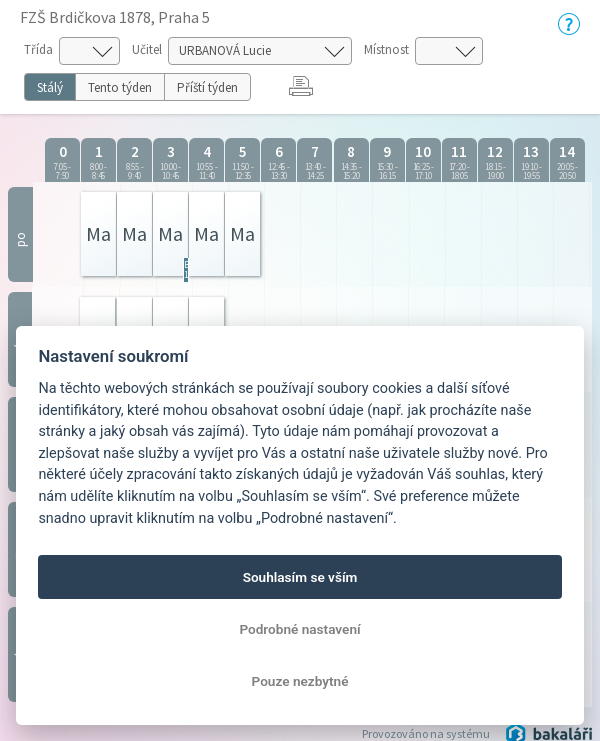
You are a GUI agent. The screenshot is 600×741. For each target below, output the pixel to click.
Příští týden (207, 87)
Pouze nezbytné (300, 681)
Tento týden (120, 87)
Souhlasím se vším (300, 577)
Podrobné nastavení (299, 629)
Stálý (50, 87)
